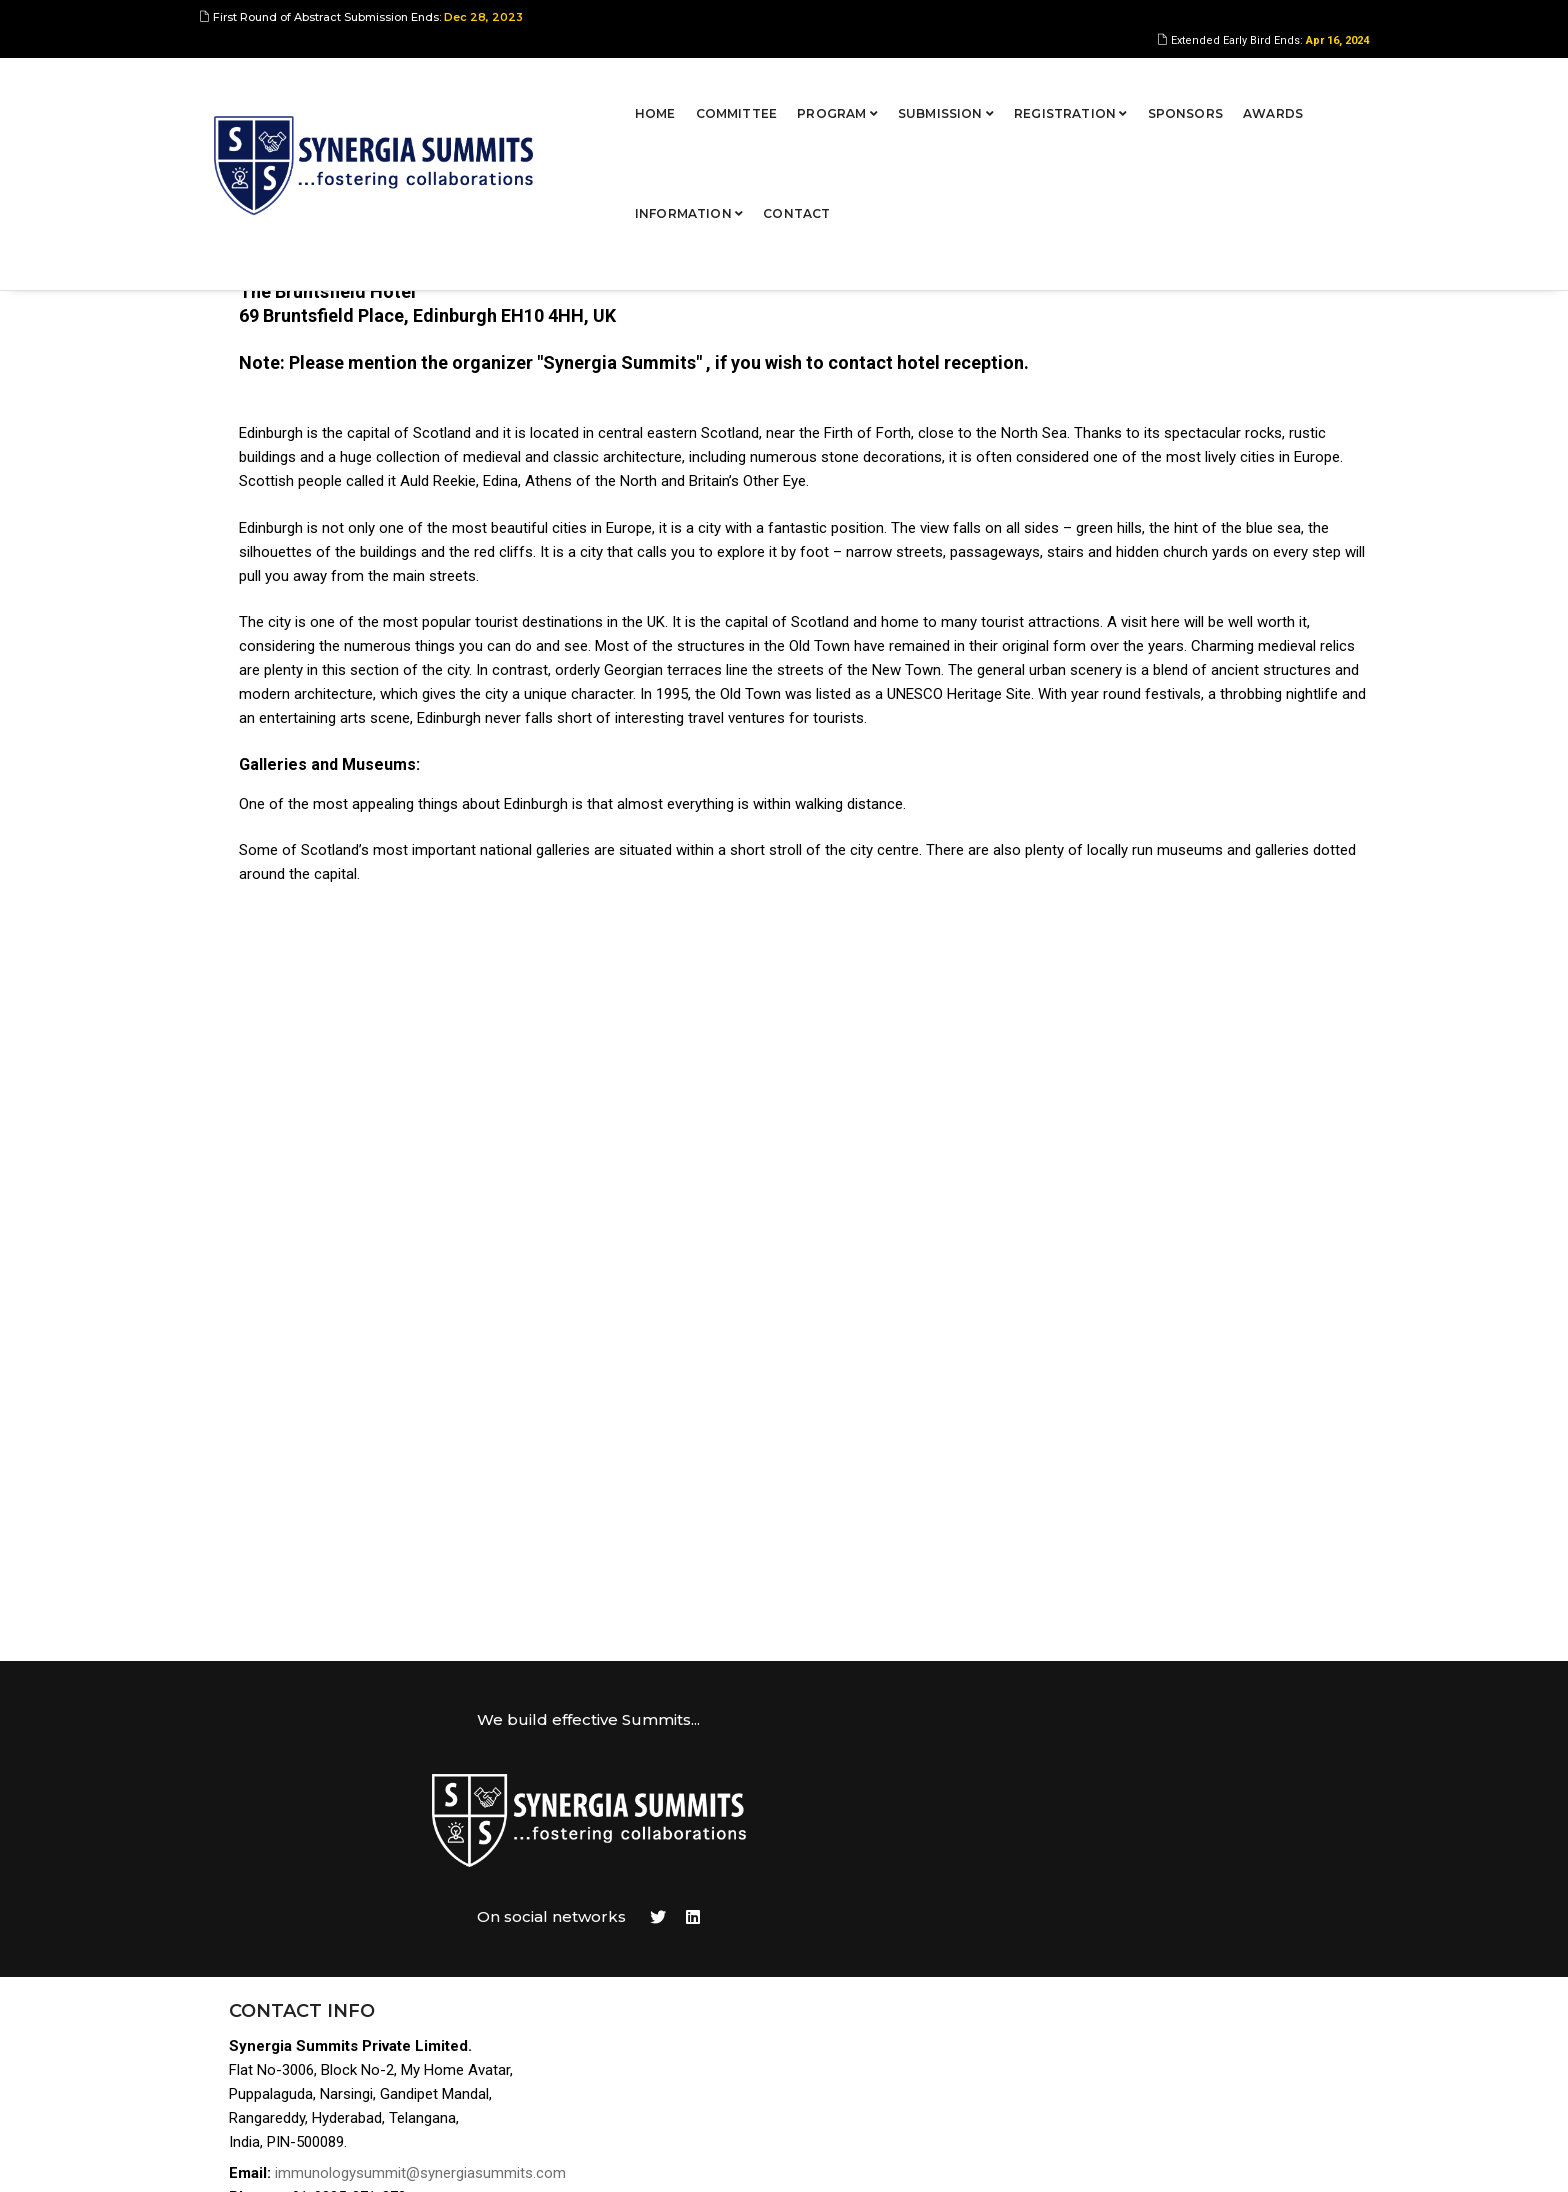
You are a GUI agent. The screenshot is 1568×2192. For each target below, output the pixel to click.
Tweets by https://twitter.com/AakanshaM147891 (864, 1803)
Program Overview (1187, 1850)
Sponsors (1020, 84)
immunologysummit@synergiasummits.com (435, 1938)
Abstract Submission (1195, 1874)
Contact (1320, 84)
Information (1212, 84)
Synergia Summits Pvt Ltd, (340, 2157)
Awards (1108, 84)
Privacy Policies (1179, 2042)
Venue (1144, 1970)
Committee (572, 84)
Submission (781, 84)
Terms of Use (1169, 2018)
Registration (906, 84)
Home (490, 84)
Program (672, 84)
